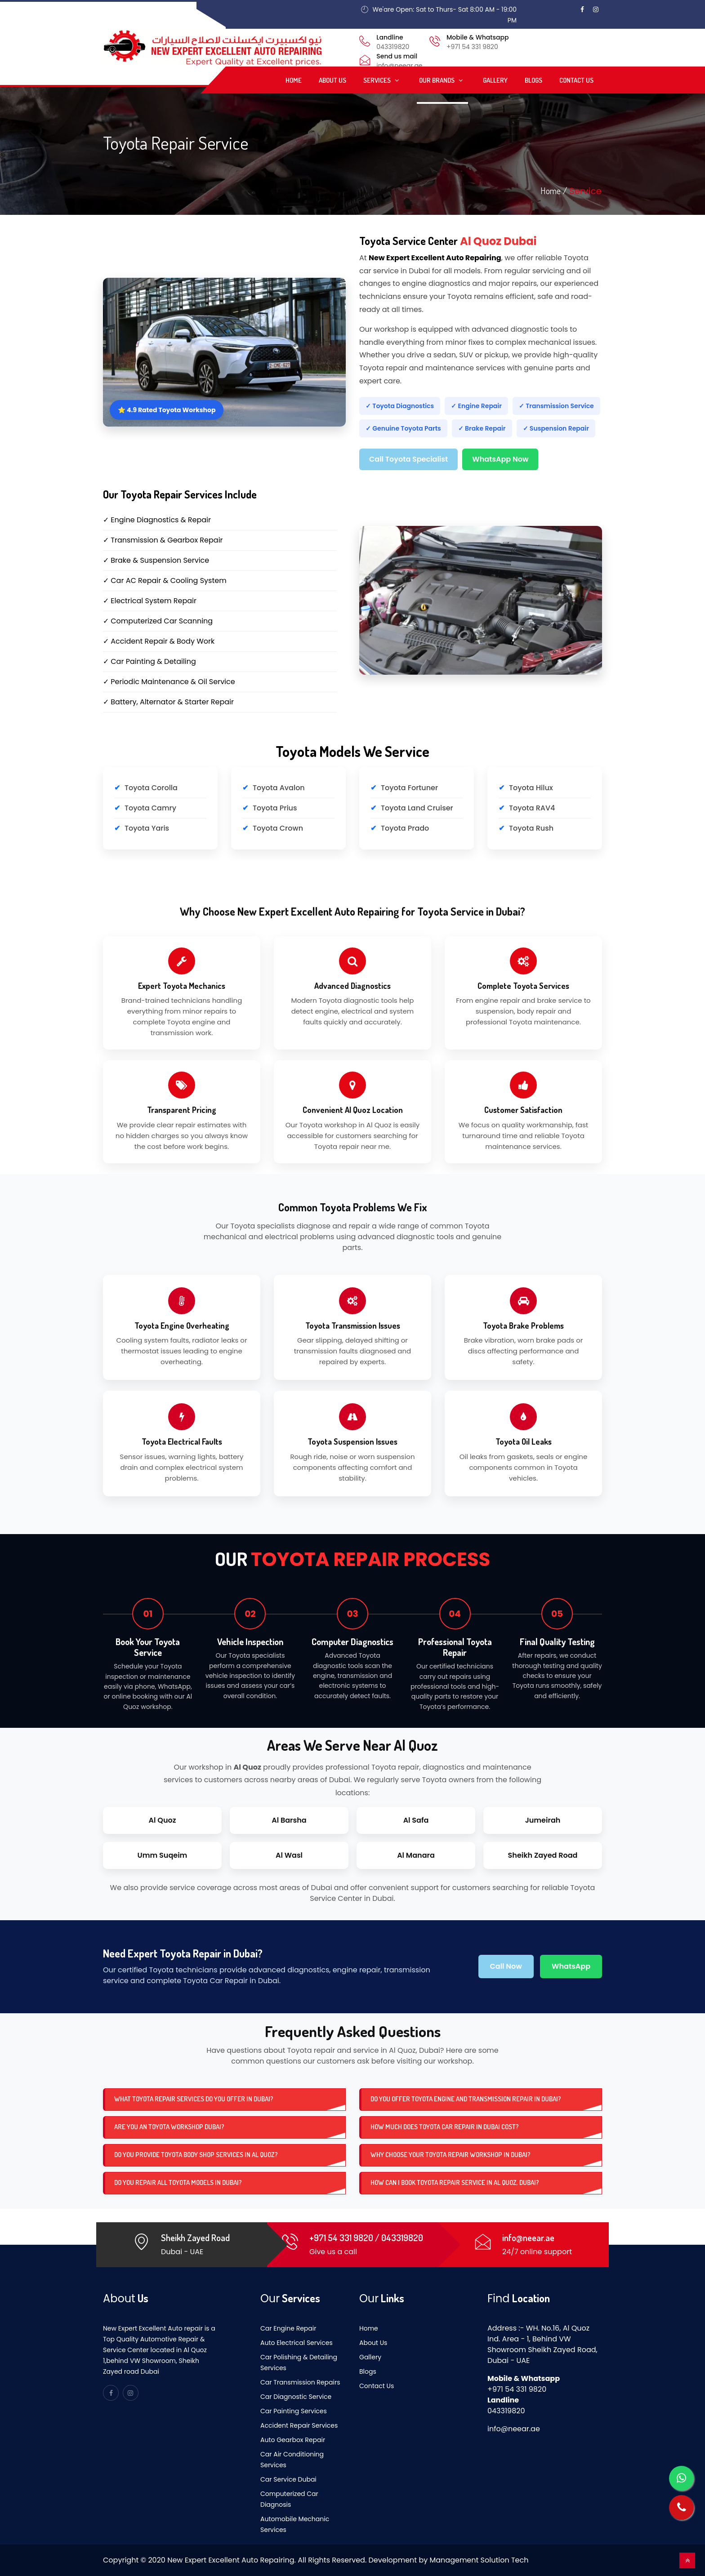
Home (294, 80)
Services (382, 80)
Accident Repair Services (299, 2425)
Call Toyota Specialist (408, 459)
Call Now (506, 1966)
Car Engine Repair (288, 2328)
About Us (332, 80)
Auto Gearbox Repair (292, 2439)
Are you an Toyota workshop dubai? (169, 2126)
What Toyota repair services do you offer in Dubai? (193, 2099)
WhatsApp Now (500, 459)
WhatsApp (571, 1966)
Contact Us (576, 80)
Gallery (495, 80)
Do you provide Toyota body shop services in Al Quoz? (196, 2154)
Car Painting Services (293, 2411)
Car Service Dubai (288, 2479)
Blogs (533, 80)
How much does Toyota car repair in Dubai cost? (444, 2126)
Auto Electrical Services (296, 2342)
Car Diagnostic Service (295, 2396)
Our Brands (442, 80)
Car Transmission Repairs (300, 2382)
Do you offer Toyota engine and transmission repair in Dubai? (465, 2099)
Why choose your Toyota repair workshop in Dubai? (450, 2154)
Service (585, 191)
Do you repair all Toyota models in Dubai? (178, 2182)
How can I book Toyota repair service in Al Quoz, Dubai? (454, 2182)
